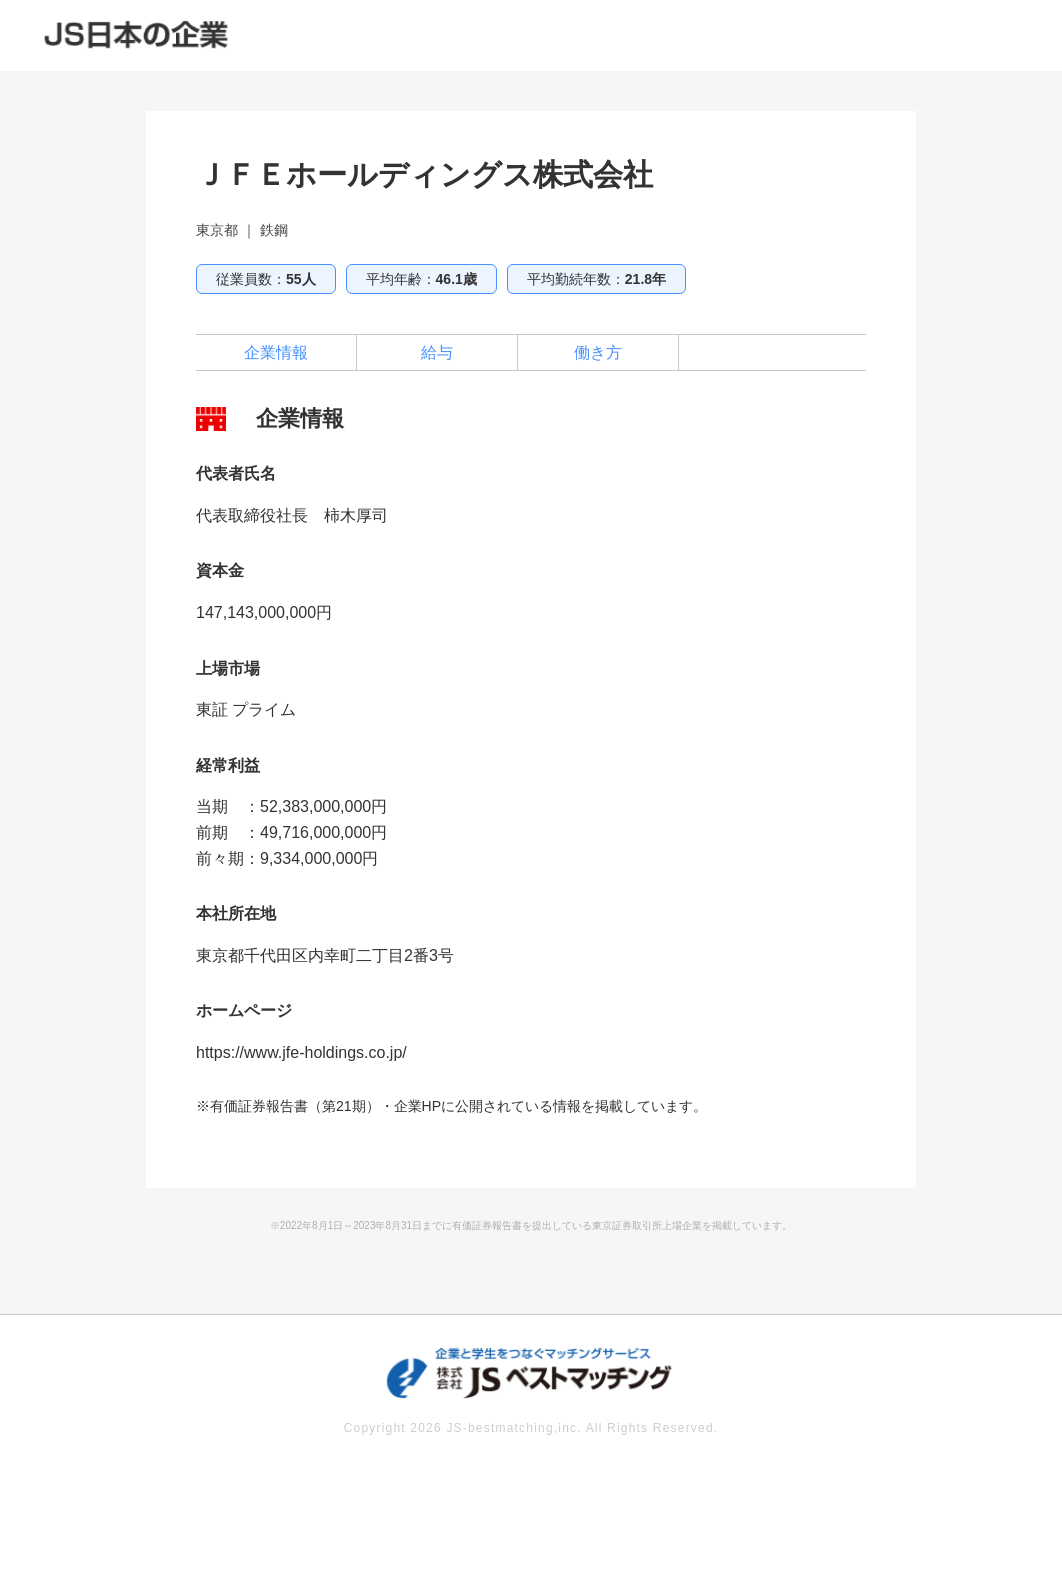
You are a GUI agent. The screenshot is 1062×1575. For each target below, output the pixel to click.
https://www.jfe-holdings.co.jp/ (301, 1052)
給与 (437, 352)
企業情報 (276, 352)
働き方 (598, 352)
